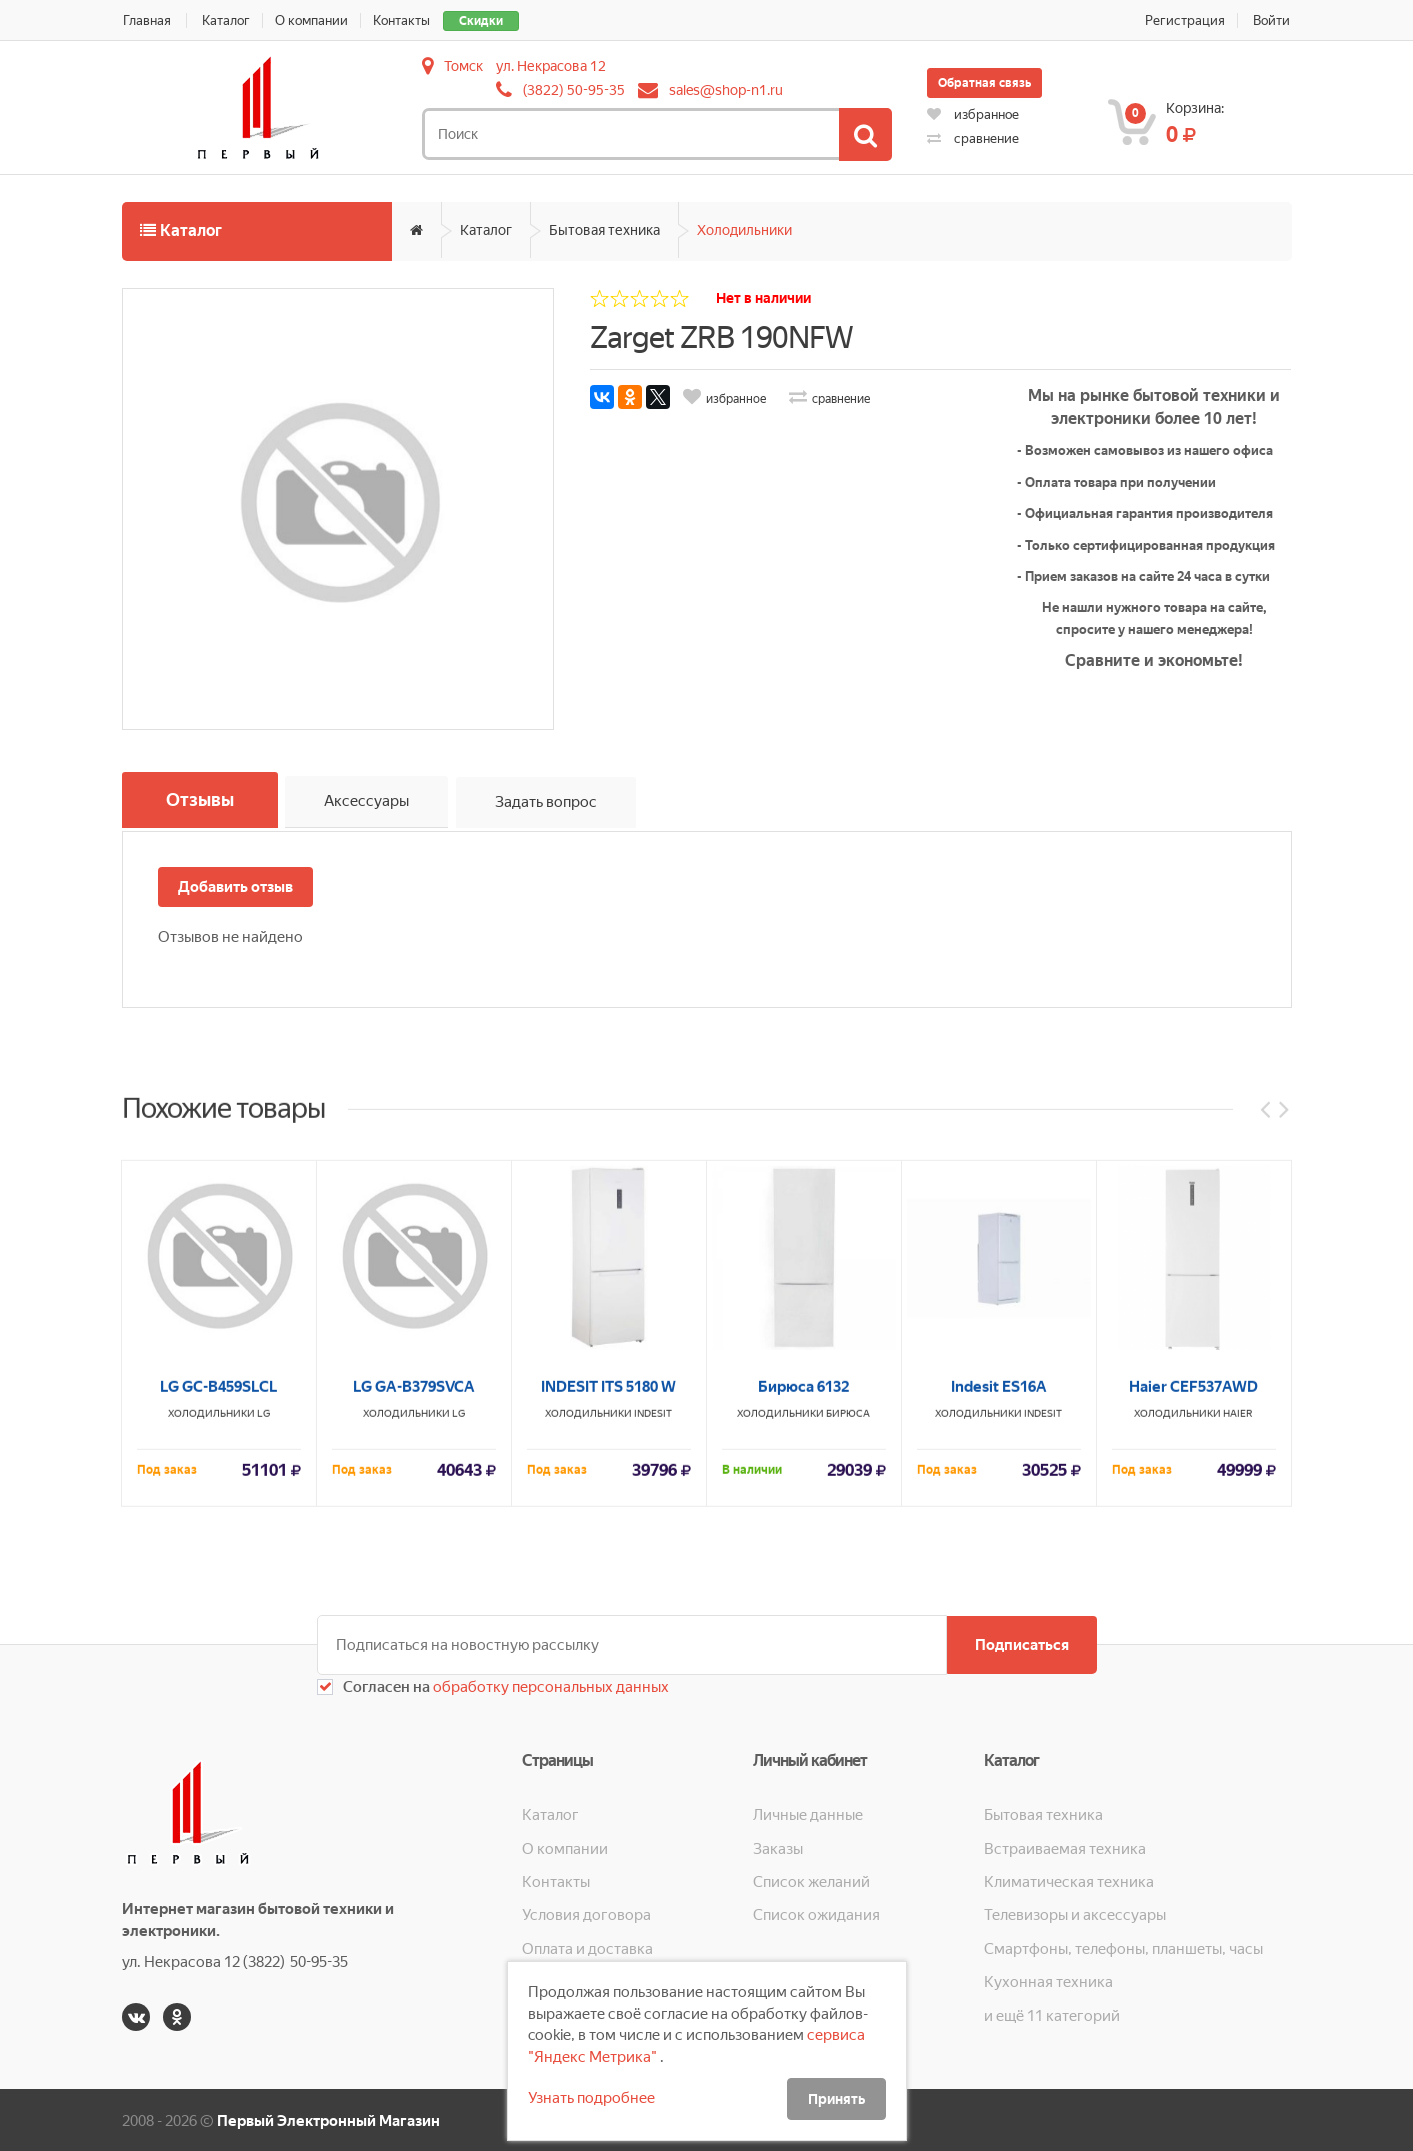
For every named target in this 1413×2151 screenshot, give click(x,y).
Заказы (778, 1846)
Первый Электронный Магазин (328, 2119)
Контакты (406, 20)
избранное (973, 114)
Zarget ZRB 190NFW (721, 337)
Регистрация (1186, 20)
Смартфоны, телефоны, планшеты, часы (1123, 1947)
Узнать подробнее (591, 2098)
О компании (314, 20)
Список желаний (811, 1880)
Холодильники (744, 230)
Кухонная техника (1048, 1980)
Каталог (227, 20)
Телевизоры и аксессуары (1075, 1913)
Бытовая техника (604, 230)
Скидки (486, 21)
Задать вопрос (552, 804)
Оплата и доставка (587, 1947)
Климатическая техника (1069, 1880)
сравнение (973, 138)
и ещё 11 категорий (1052, 2014)
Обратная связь (984, 83)
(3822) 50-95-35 (574, 90)
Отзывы (201, 800)
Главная (146, 20)
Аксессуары (371, 804)
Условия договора (586, 1913)
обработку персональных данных (549, 1685)
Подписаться (1020, 1643)
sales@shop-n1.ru (726, 90)
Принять (836, 2099)
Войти (1273, 20)
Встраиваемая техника (1065, 1846)
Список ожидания (816, 1913)
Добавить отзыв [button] (235, 885)
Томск (463, 66)
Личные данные (808, 1813)
